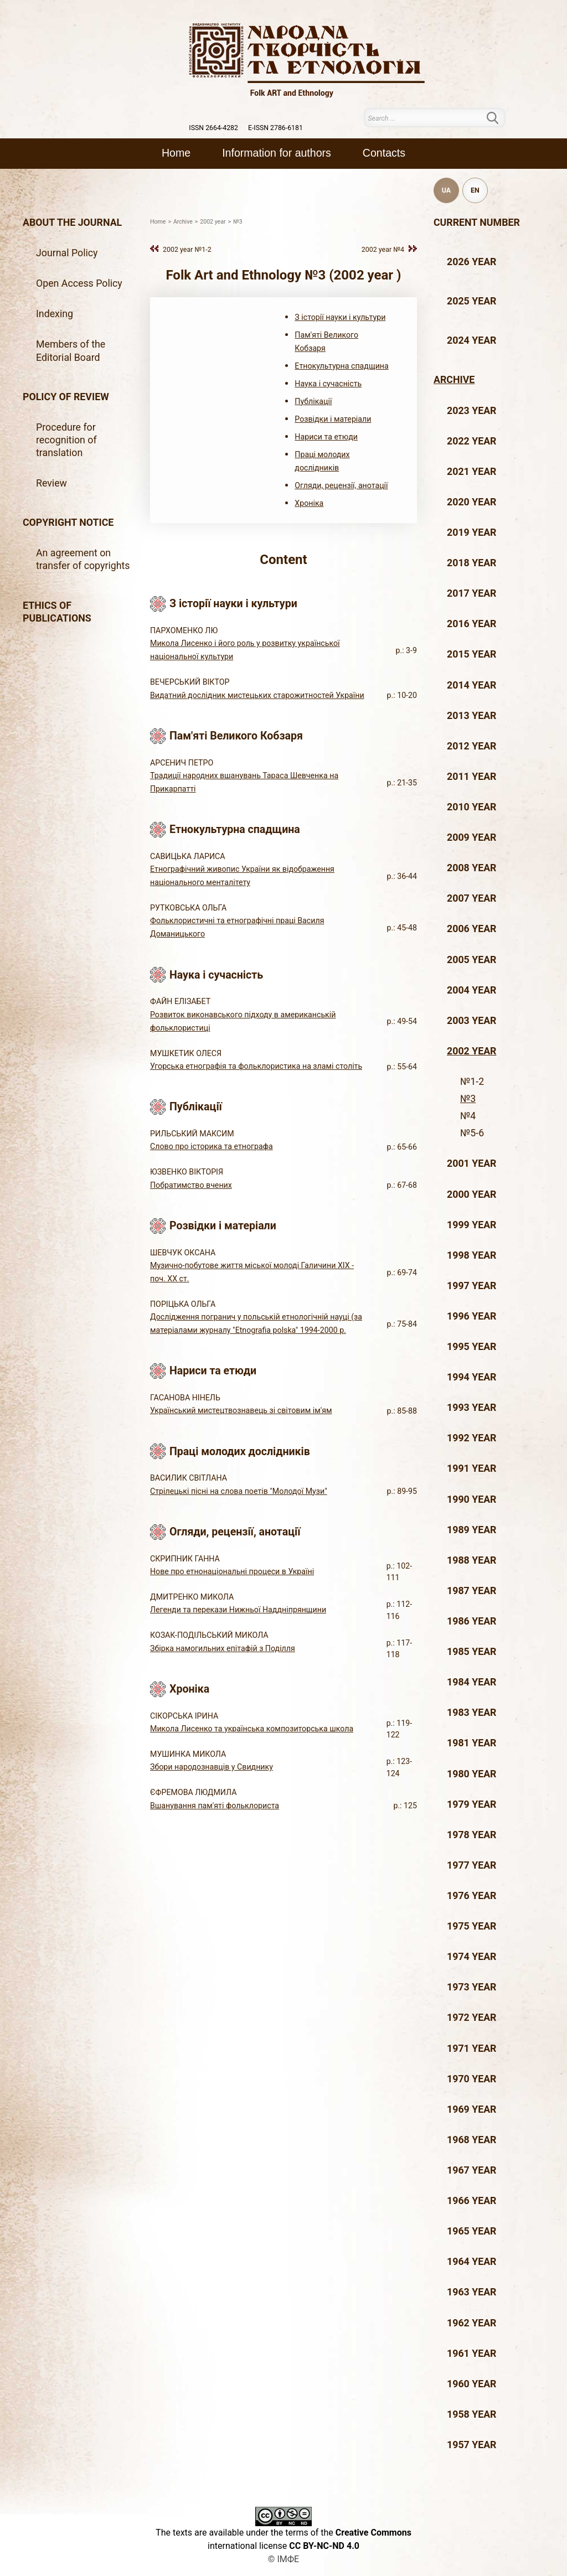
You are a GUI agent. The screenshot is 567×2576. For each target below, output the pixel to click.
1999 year (472, 1224)
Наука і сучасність (328, 383)
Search (499, 117)
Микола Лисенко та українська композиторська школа (251, 1728)
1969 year (472, 2109)
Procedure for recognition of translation (66, 440)
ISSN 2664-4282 (213, 128)
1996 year (472, 1316)
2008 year (472, 867)
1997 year (472, 1285)
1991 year (472, 1468)
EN (475, 190)
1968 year (472, 2139)
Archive (454, 379)
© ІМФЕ (283, 2559)
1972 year (472, 2017)
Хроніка (309, 503)
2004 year (472, 990)
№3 (468, 1098)
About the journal (72, 222)
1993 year (472, 1407)
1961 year (472, 2353)
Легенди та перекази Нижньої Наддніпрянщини (238, 1609)
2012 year (472, 746)
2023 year (472, 410)
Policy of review (66, 396)
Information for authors (276, 153)
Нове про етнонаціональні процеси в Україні (232, 1571)
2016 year (472, 623)
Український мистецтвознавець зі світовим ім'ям (241, 1410)
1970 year (472, 2078)
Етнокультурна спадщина (341, 365)
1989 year (472, 1529)
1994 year (472, 1377)
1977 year (472, 1865)
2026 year (472, 261)
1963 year (472, 2292)
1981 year (472, 1743)
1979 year (472, 1804)
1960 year (472, 2383)
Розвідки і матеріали (333, 419)
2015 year (472, 654)
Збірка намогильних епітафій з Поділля (222, 1648)
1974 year (472, 1956)
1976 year (472, 1895)
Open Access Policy (79, 283)
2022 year (472, 441)
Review (51, 483)
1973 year (472, 1987)
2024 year (472, 340)
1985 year (472, 1651)
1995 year (472, 1346)
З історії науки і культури (340, 317)
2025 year (472, 301)
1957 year (472, 2444)
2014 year (472, 685)
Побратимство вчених (191, 1185)
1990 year (472, 1499)
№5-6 (472, 1133)
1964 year (472, 2261)
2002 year (472, 1051)
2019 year (472, 532)
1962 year (472, 2323)
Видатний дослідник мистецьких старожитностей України (257, 695)
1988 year (472, 1560)
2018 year (472, 562)
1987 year (472, 1590)
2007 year (472, 898)
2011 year (472, 776)
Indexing (54, 313)
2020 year (472, 502)
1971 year (472, 2048)
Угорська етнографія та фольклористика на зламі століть (256, 1066)
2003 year (472, 1020)
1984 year (472, 1682)
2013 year (472, 715)
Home (176, 153)
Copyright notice (68, 522)
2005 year (472, 959)
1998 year (472, 1255)
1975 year (472, 1926)
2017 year (472, 593)
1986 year (472, 1621)
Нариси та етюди (326, 436)
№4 (468, 1115)
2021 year (472, 471)
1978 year (472, 1834)
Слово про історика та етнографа (211, 1146)
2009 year (472, 837)
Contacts (384, 153)
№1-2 (472, 1081)
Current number (477, 222)
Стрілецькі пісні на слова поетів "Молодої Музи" (238, 1491)
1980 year (472, 1774)
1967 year (472, 2170)
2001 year (472, 1163)
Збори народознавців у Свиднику (211, 1766)
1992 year (472, 1438)
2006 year (472, 928)
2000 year (472, 1194)
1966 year (472, 2200)
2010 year (472, 807)
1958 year (472, 2414)
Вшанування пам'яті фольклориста (214, 1805)
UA (446, 190)
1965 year (472, 2231)
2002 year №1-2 (187, 249)
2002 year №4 (383, 249)
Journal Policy (67, 252)
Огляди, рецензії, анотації (341, 485)
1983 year (472, 1712)
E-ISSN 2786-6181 (275, 128)
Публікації (313, 401)
